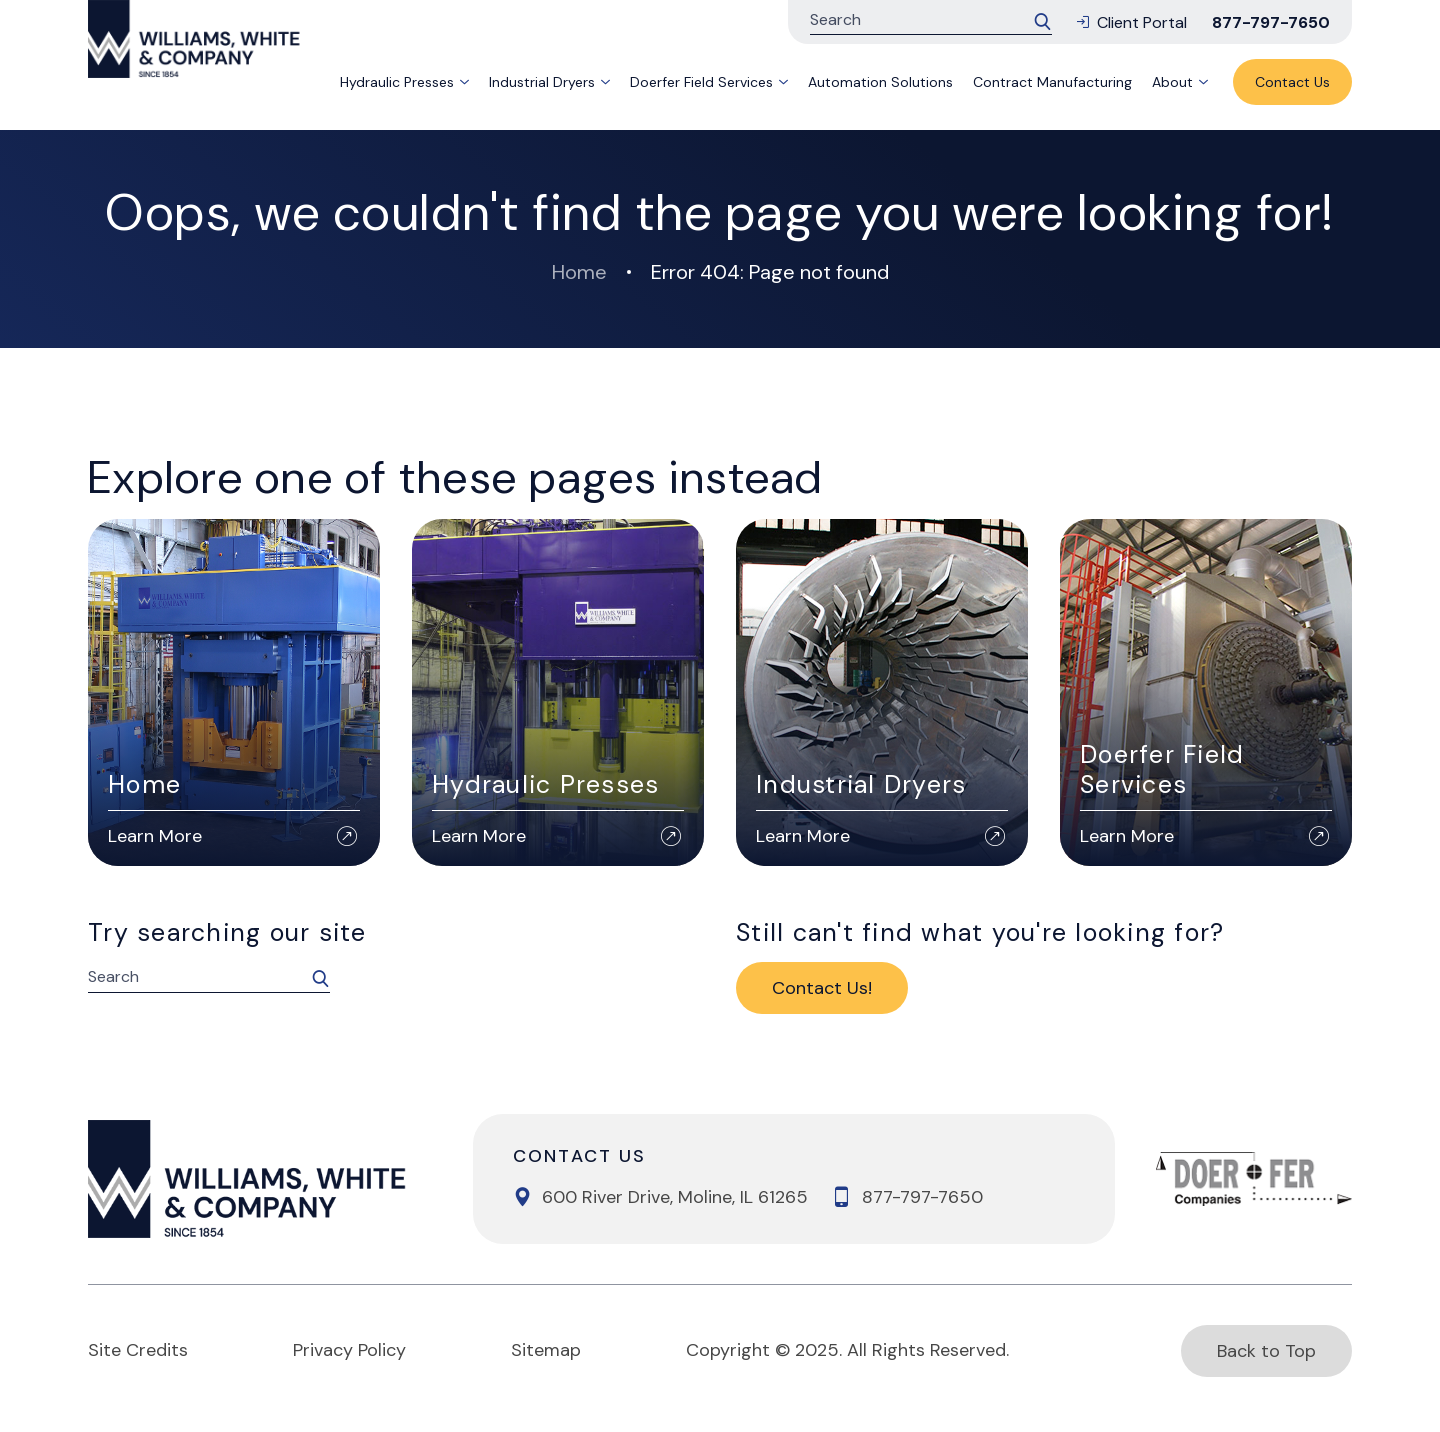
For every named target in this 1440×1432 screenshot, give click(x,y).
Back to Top (1266, 1351)
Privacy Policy (349, 1350)
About (1172, 82)
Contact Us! (822, 988)
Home (579, 272)
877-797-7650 (1271, 22)
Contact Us (1292, 82)
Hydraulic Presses (397, 82)
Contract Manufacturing (1052, 82)
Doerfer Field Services (701, 82)
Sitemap (546, 1350)
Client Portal (1132, 22)
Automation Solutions (880, 82)
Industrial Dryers (542, 82)
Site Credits (138, 1350)
